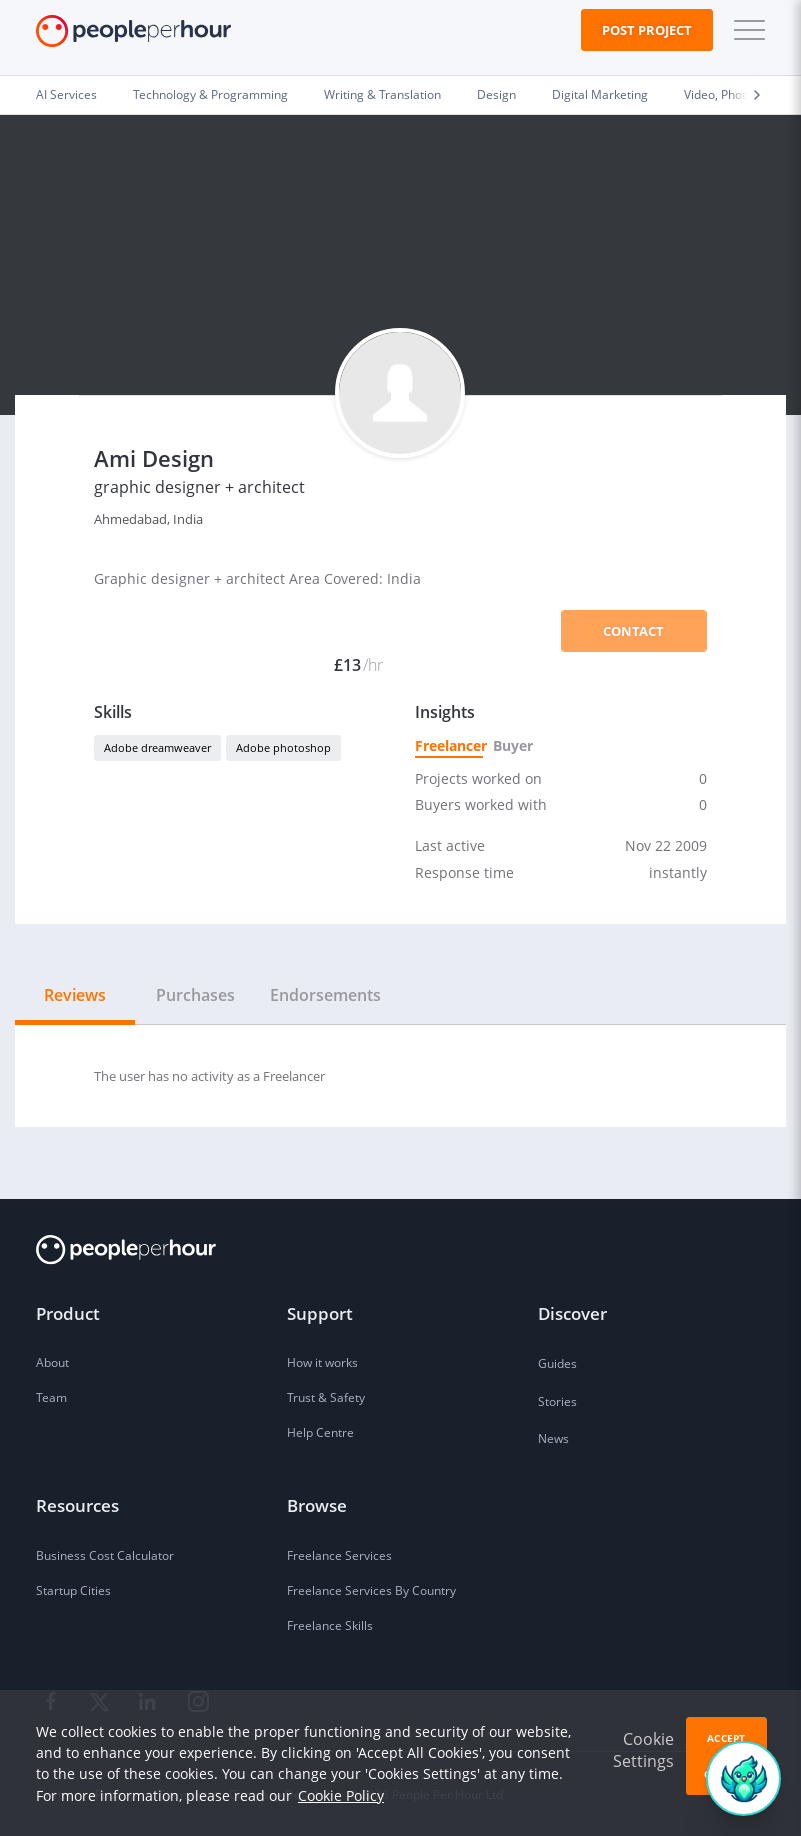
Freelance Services (339, 1555)
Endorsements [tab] (325, 995)
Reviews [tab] (75, 995)
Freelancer (449, 745)
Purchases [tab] (195, 995)
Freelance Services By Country (371, 1590)
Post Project (647, 30)
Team (51, 1397)
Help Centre (320, 1432)
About (52, 1362)
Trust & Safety (326, 1397)
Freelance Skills (330, 1625)
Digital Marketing (600, 94)
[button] (745, 30)
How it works (322, 1362)
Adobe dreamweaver (157, 747)
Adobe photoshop (283, 747)
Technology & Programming (210, 94)
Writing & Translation (382, 94)
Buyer (512, 745)
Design (496, 94)
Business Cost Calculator (105, 1555)
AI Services (66, 94)
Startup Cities (73, 1590)
